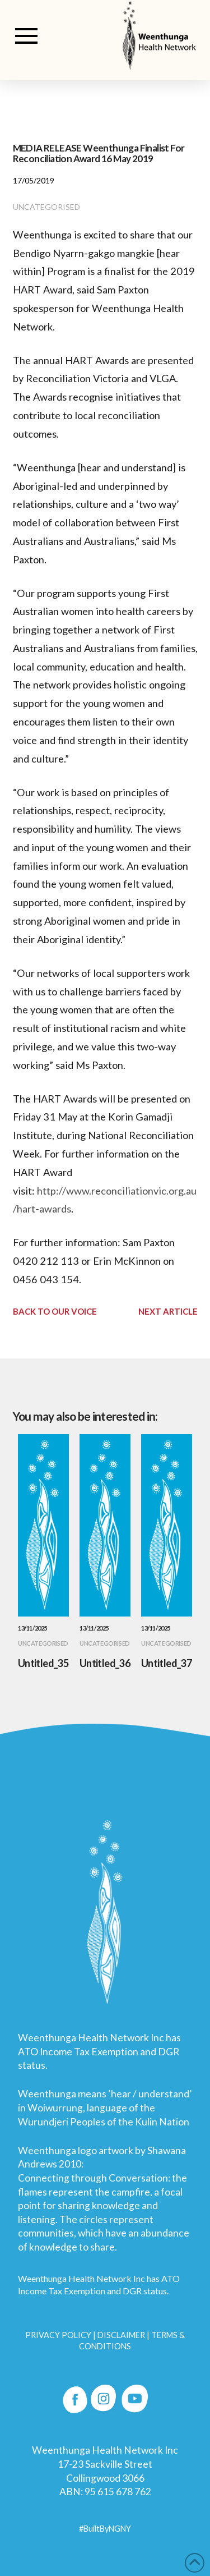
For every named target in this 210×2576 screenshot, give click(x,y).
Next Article (168, 1311)
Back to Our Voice (55, 1311)
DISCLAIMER (121, 2335)
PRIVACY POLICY (58, 2335)
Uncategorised (46, 207)
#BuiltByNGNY (105, 2528)
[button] (26, 35)
